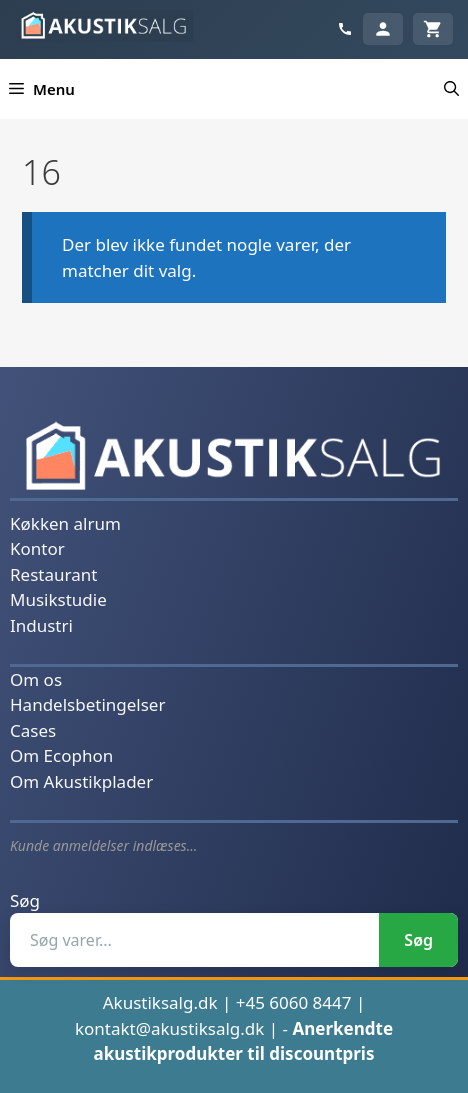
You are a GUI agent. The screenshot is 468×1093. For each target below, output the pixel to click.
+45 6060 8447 (294, 1002)
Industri (41, 625)
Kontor (37, 548)
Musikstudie (58, 599)
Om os (36, 679)
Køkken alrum (65, 523)
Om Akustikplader (81, 781)
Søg (25, 900)
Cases (33, 730)
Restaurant (53, 574)
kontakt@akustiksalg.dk (170, 1028)
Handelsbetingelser (87, 704)
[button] (451, 89)
